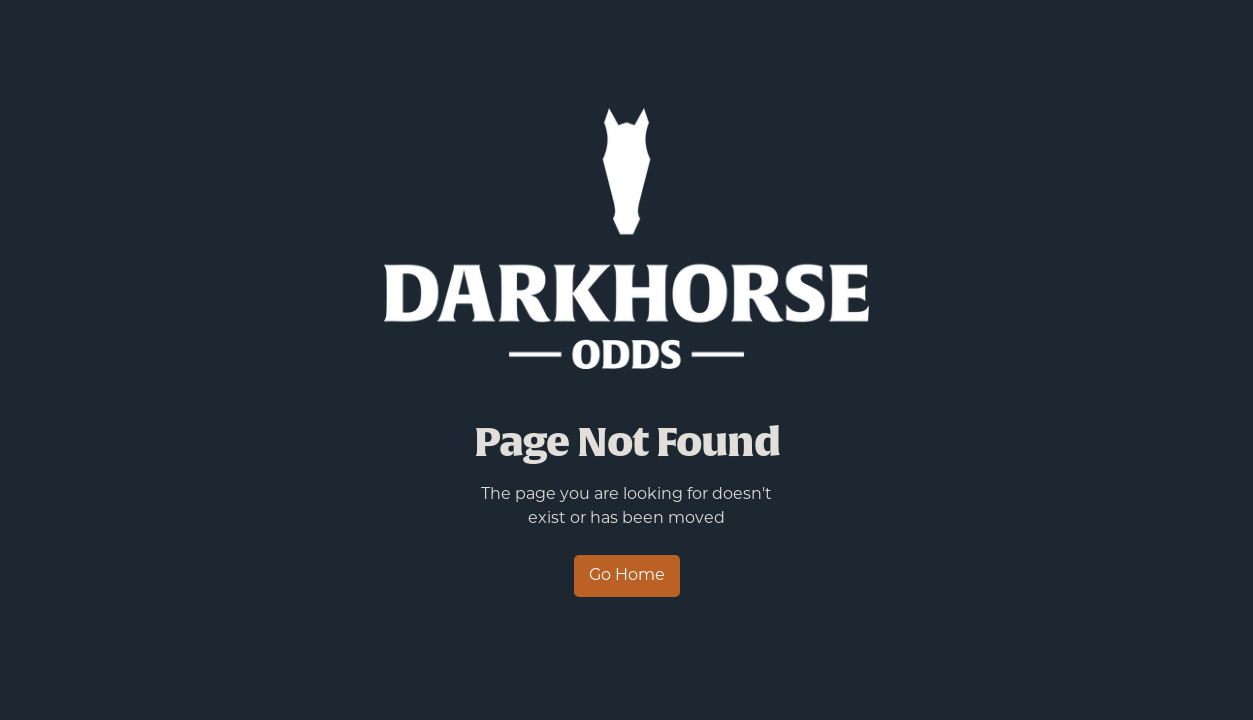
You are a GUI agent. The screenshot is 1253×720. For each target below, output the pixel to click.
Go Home (627, 576)
